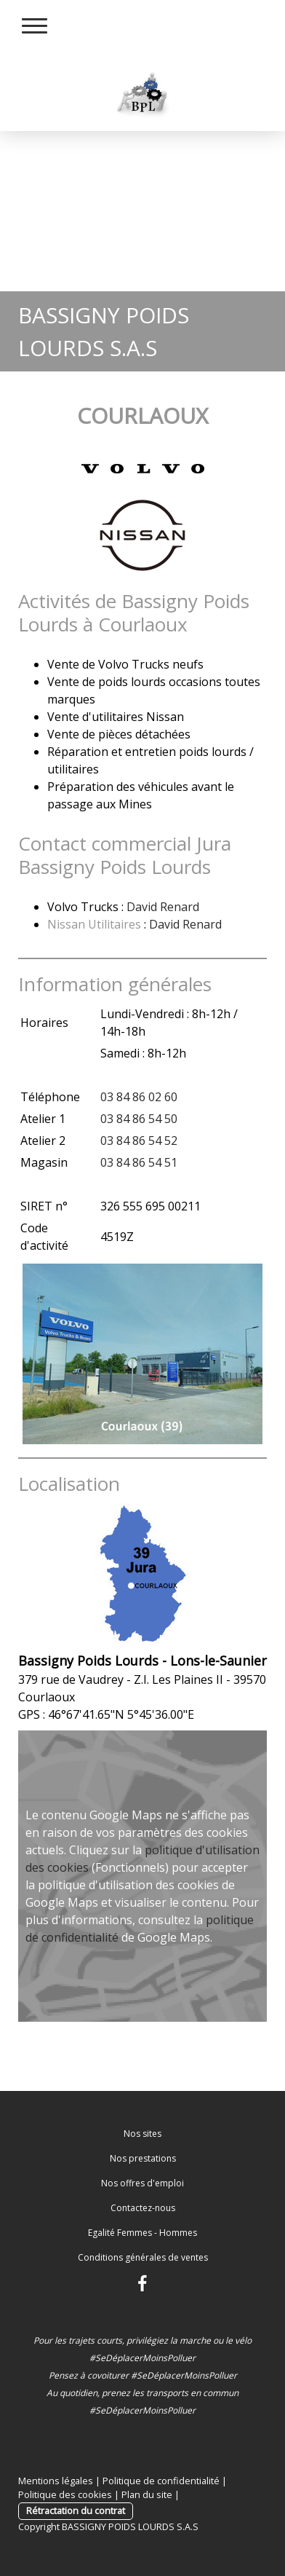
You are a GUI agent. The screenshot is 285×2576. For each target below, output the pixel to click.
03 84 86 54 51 (138, 1162)
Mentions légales (55, 2480)
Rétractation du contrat (75, 2510)
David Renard (163, 907)
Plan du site (146, 2494)
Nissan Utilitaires (94, 924)
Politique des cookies (65, 2494)
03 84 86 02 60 (138, 1097)
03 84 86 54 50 (138, 1119)
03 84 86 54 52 (138, 1141)
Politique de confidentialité (161, 2480)
